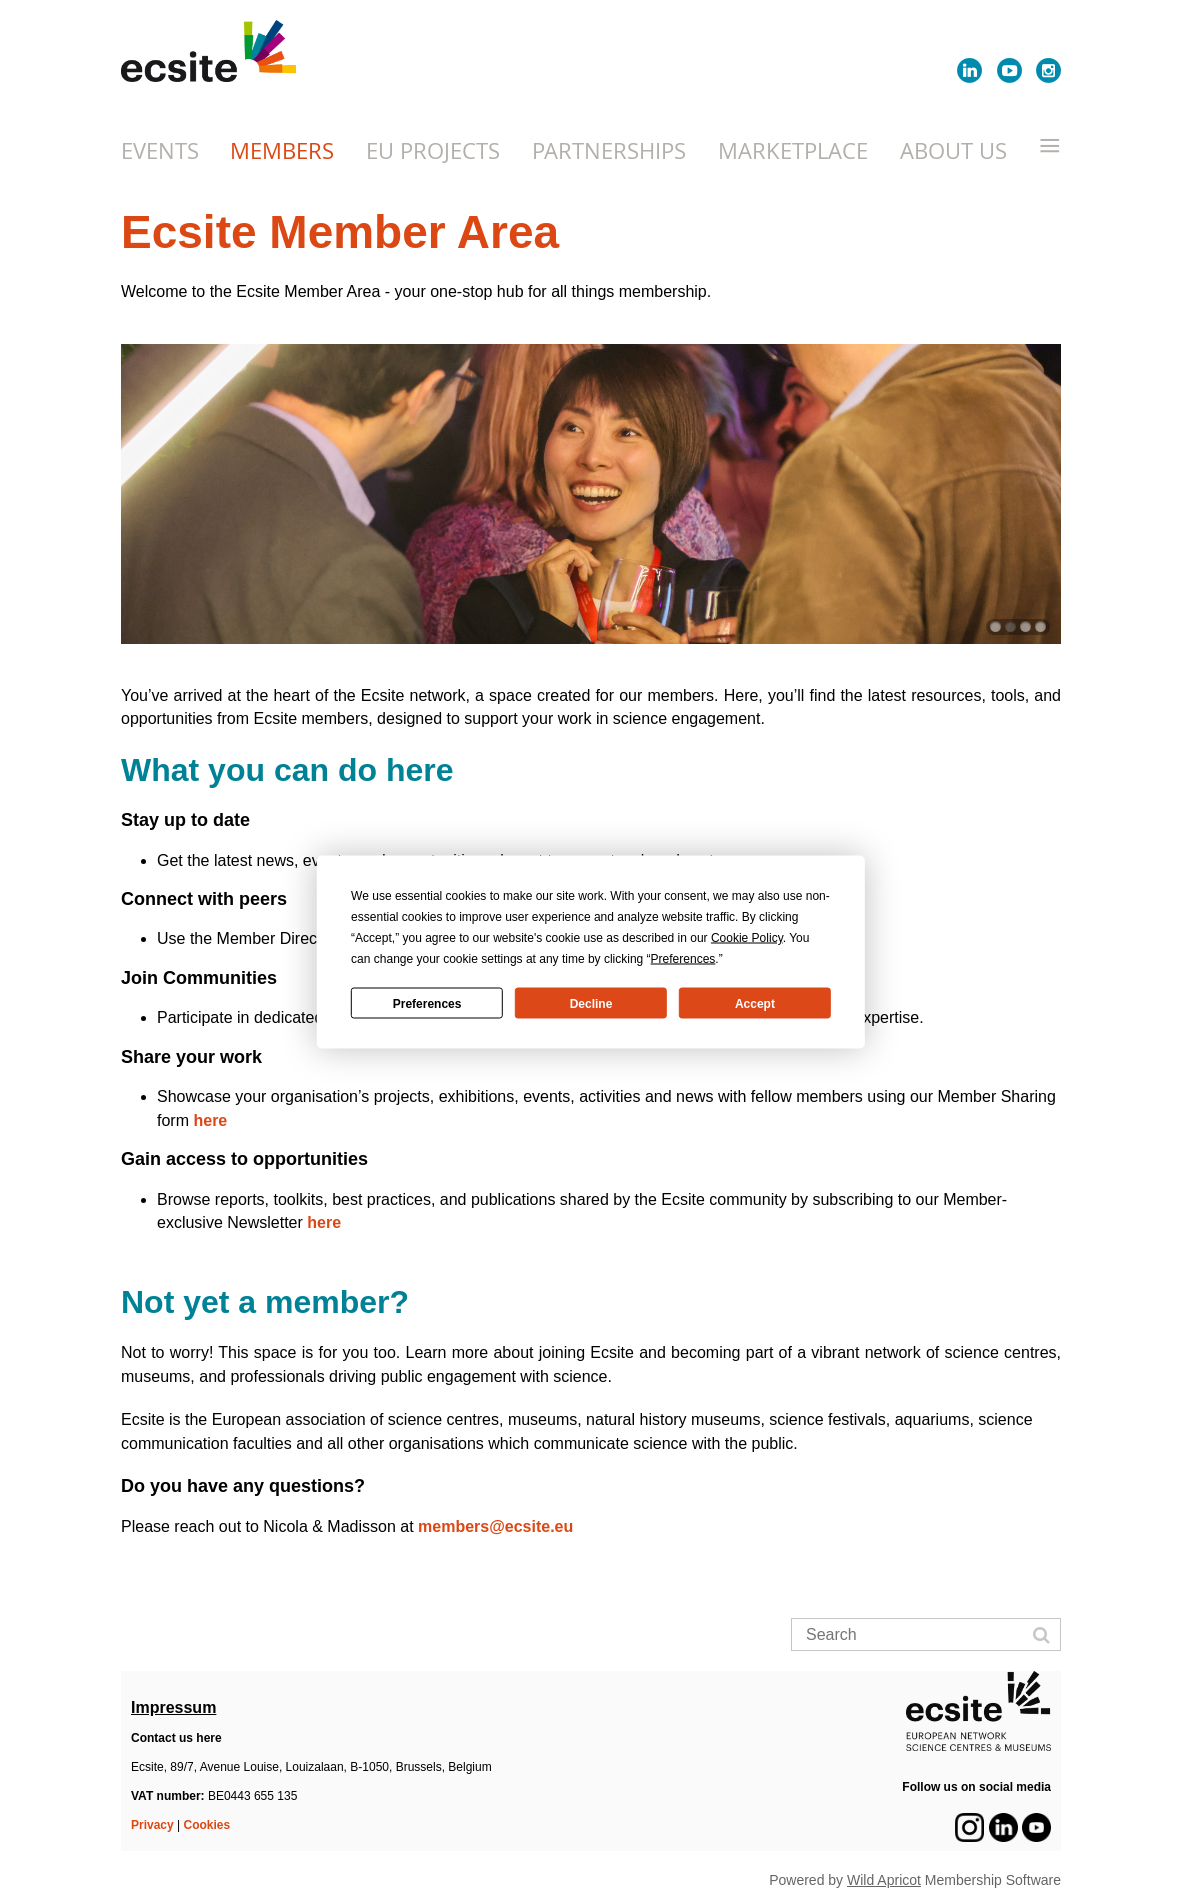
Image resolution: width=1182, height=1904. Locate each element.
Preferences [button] (683, 959)
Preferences (427, 1003)
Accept (755, 1003)
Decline (591, 1003)
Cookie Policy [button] (747, 938)
